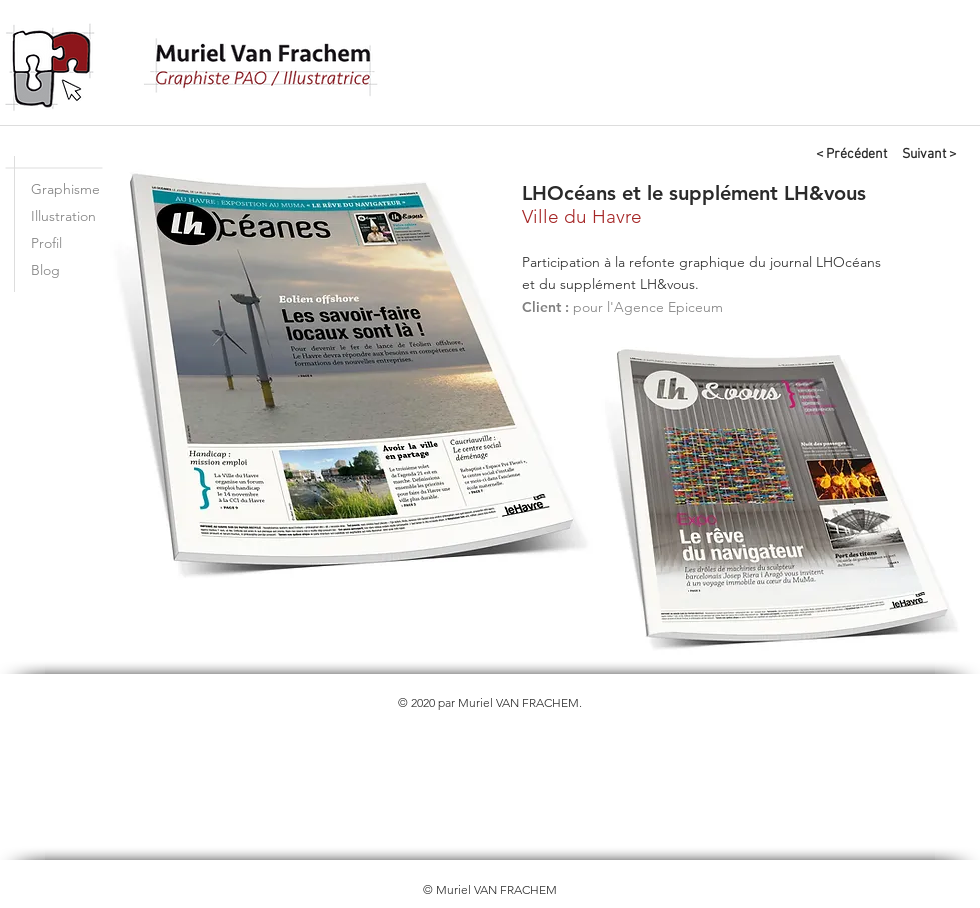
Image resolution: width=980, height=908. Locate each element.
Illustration (63, 216)
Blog (45, 270)
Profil (46, 243)
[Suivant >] (928, 155)
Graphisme (65, 189)
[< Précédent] (851, 155)
